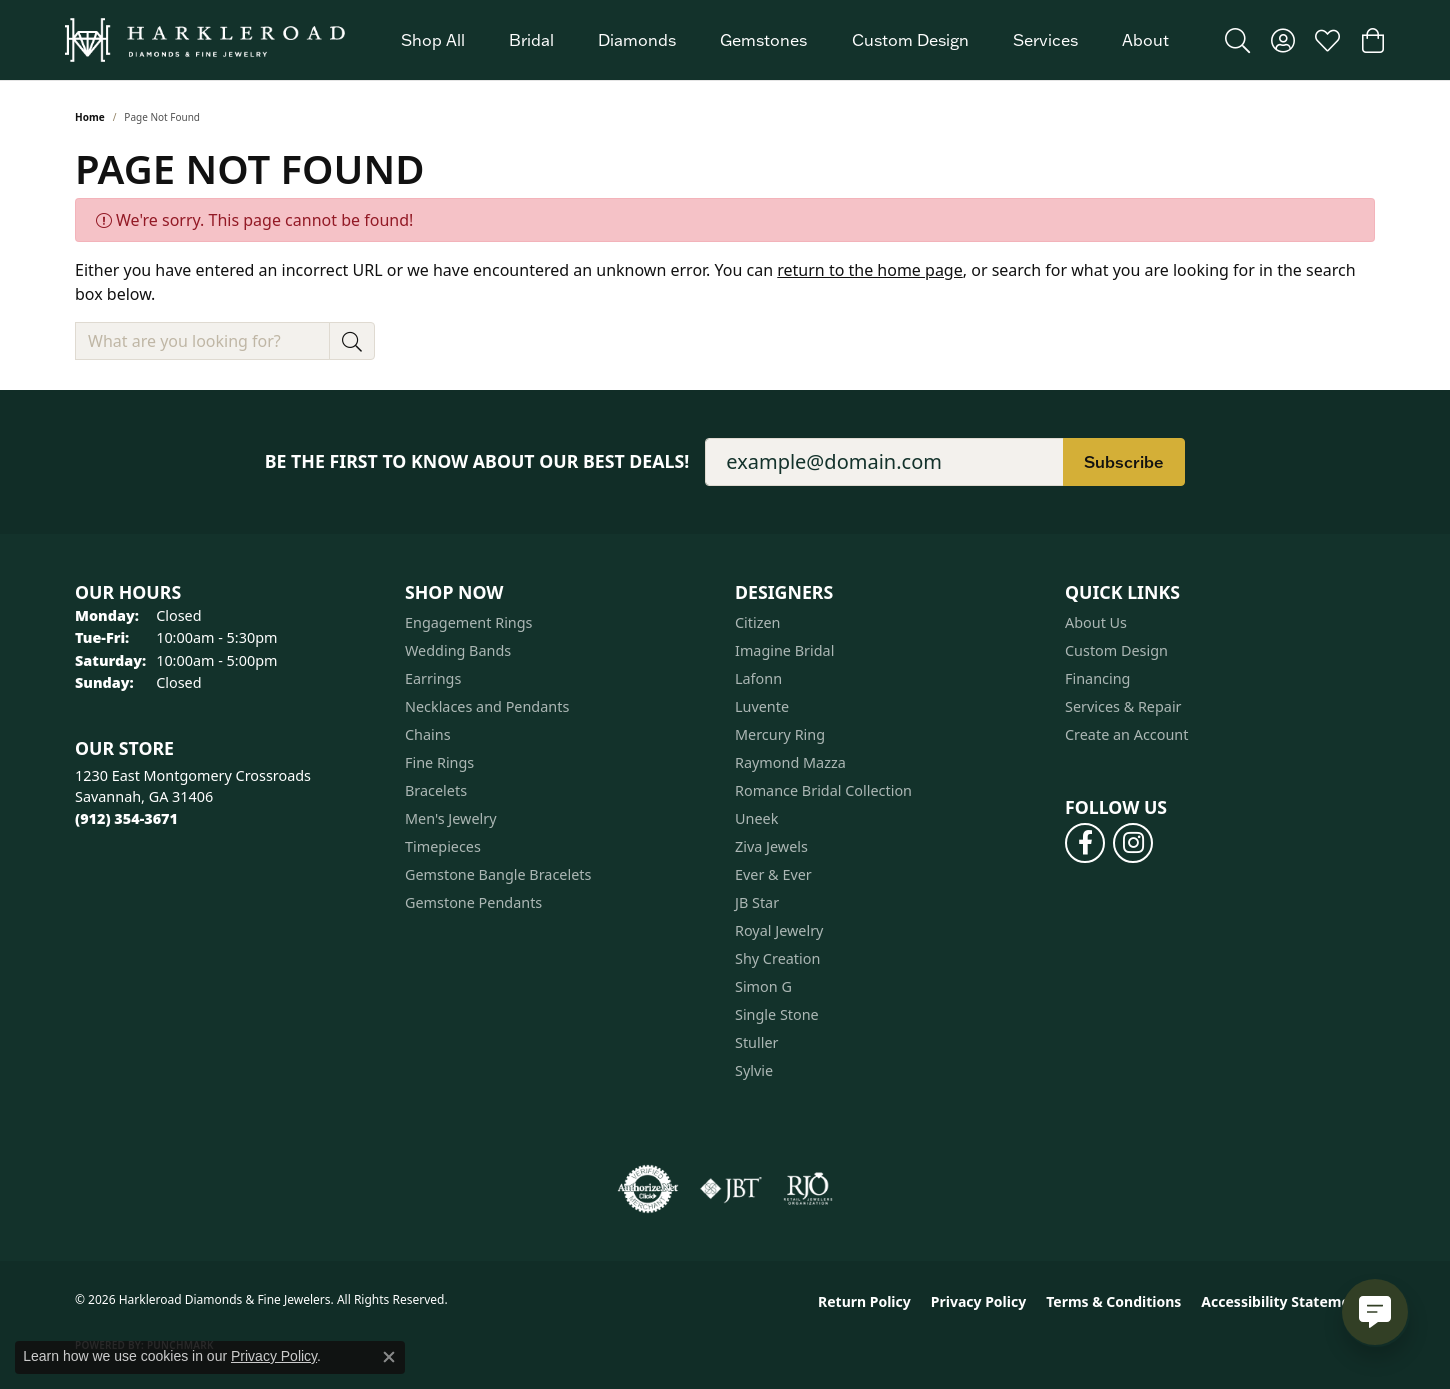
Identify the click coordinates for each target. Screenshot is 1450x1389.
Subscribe (1124, 462)
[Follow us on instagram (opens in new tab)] (1133, 843)
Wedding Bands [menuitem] (458, 650)
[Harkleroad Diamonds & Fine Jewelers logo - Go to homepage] (205, 40)
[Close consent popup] (389, 1357)
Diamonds (637, 40)
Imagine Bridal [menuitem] (784, 650)
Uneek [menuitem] (756, 818)
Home (90, 117)
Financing (1097, 678)
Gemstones (763, 40)
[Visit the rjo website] (808, 1189)
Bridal (531, 40)
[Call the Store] (126, 818)
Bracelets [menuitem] (436, 790)
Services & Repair (1123, 706)
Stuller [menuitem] (756, 1042)
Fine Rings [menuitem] (439, 762)
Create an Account (1126, 734)
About (1145, 40)
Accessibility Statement (1283, 1301)
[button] (1237, 40)
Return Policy (864, 1301)
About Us (1096, 622)
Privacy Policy (978, 1301)
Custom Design (910, 40)
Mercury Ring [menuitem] (780, 734)
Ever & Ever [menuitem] (773, 874)
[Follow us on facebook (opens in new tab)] (1085, 843)
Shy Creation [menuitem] (777, 958)
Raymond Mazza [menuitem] (790, 762)
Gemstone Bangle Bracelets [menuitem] (498, 874)
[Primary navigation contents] (785, 40)
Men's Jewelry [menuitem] (451, 818)
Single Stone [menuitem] (777, 1014)
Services (1045, 40)
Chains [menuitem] (428, 734)
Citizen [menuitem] (758, 622)
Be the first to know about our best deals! (477, 461)
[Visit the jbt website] (731, 1189)
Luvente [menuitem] (762, 706)
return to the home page (870, 270)
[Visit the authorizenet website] (648, 1189)
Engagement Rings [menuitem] (469, 622)
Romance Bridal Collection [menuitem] (823, 790)
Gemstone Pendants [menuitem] (473, 902)
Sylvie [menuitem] (754, 1070)
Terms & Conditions (1113, 1301)
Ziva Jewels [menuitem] (771, 846)
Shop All (433, 40)
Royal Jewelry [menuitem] (779, 930)
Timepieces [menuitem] (443, 846)
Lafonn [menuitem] (758, 678)
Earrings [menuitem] (433, 678)
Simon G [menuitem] (763, 986)
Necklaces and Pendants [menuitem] (487, 706)
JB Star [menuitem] (757, 902)
